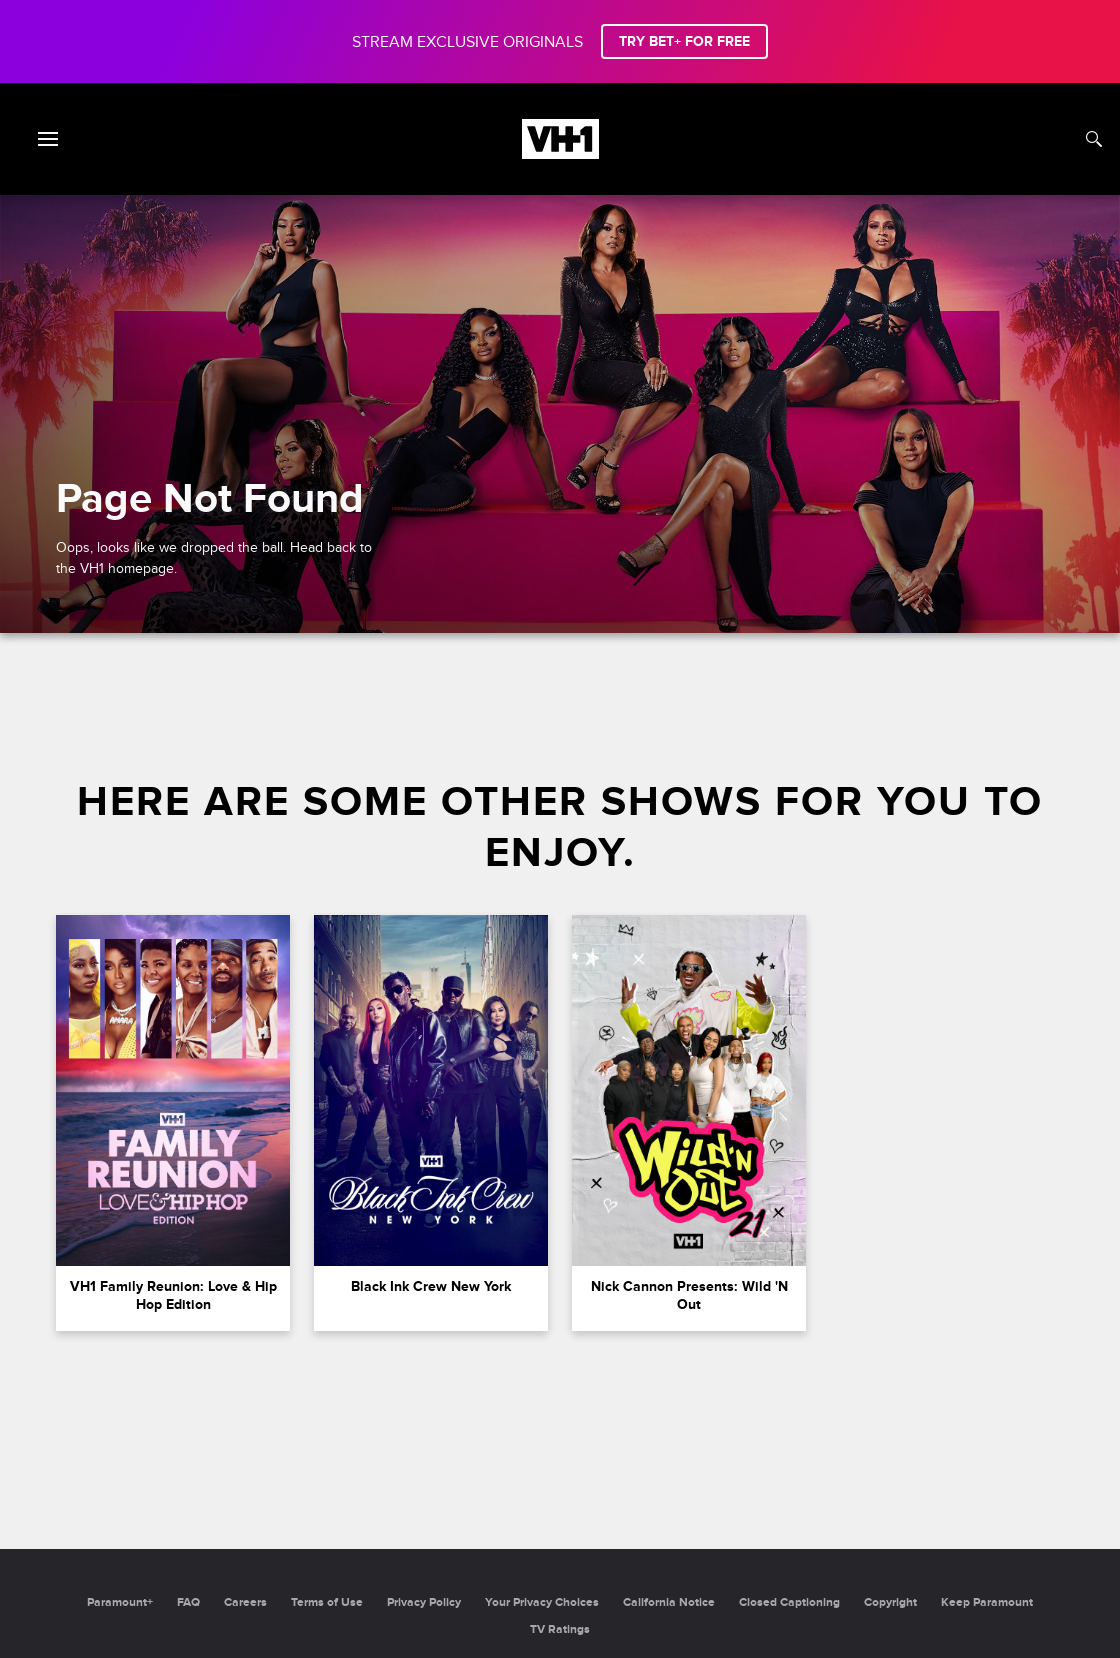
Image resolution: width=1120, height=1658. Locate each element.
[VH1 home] (560, 154)
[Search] (1094, 139)
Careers (245, 1602)
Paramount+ (120, 1602)
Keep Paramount (987, 1602)
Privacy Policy (424, 1602)
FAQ (188, 1602)
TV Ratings (560, 1629)
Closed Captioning (789, 1602)
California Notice (669, 1602)
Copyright (890, 1602)
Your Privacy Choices (542, 1602)
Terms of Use (327, 1602)
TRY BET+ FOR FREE (684, 41)
